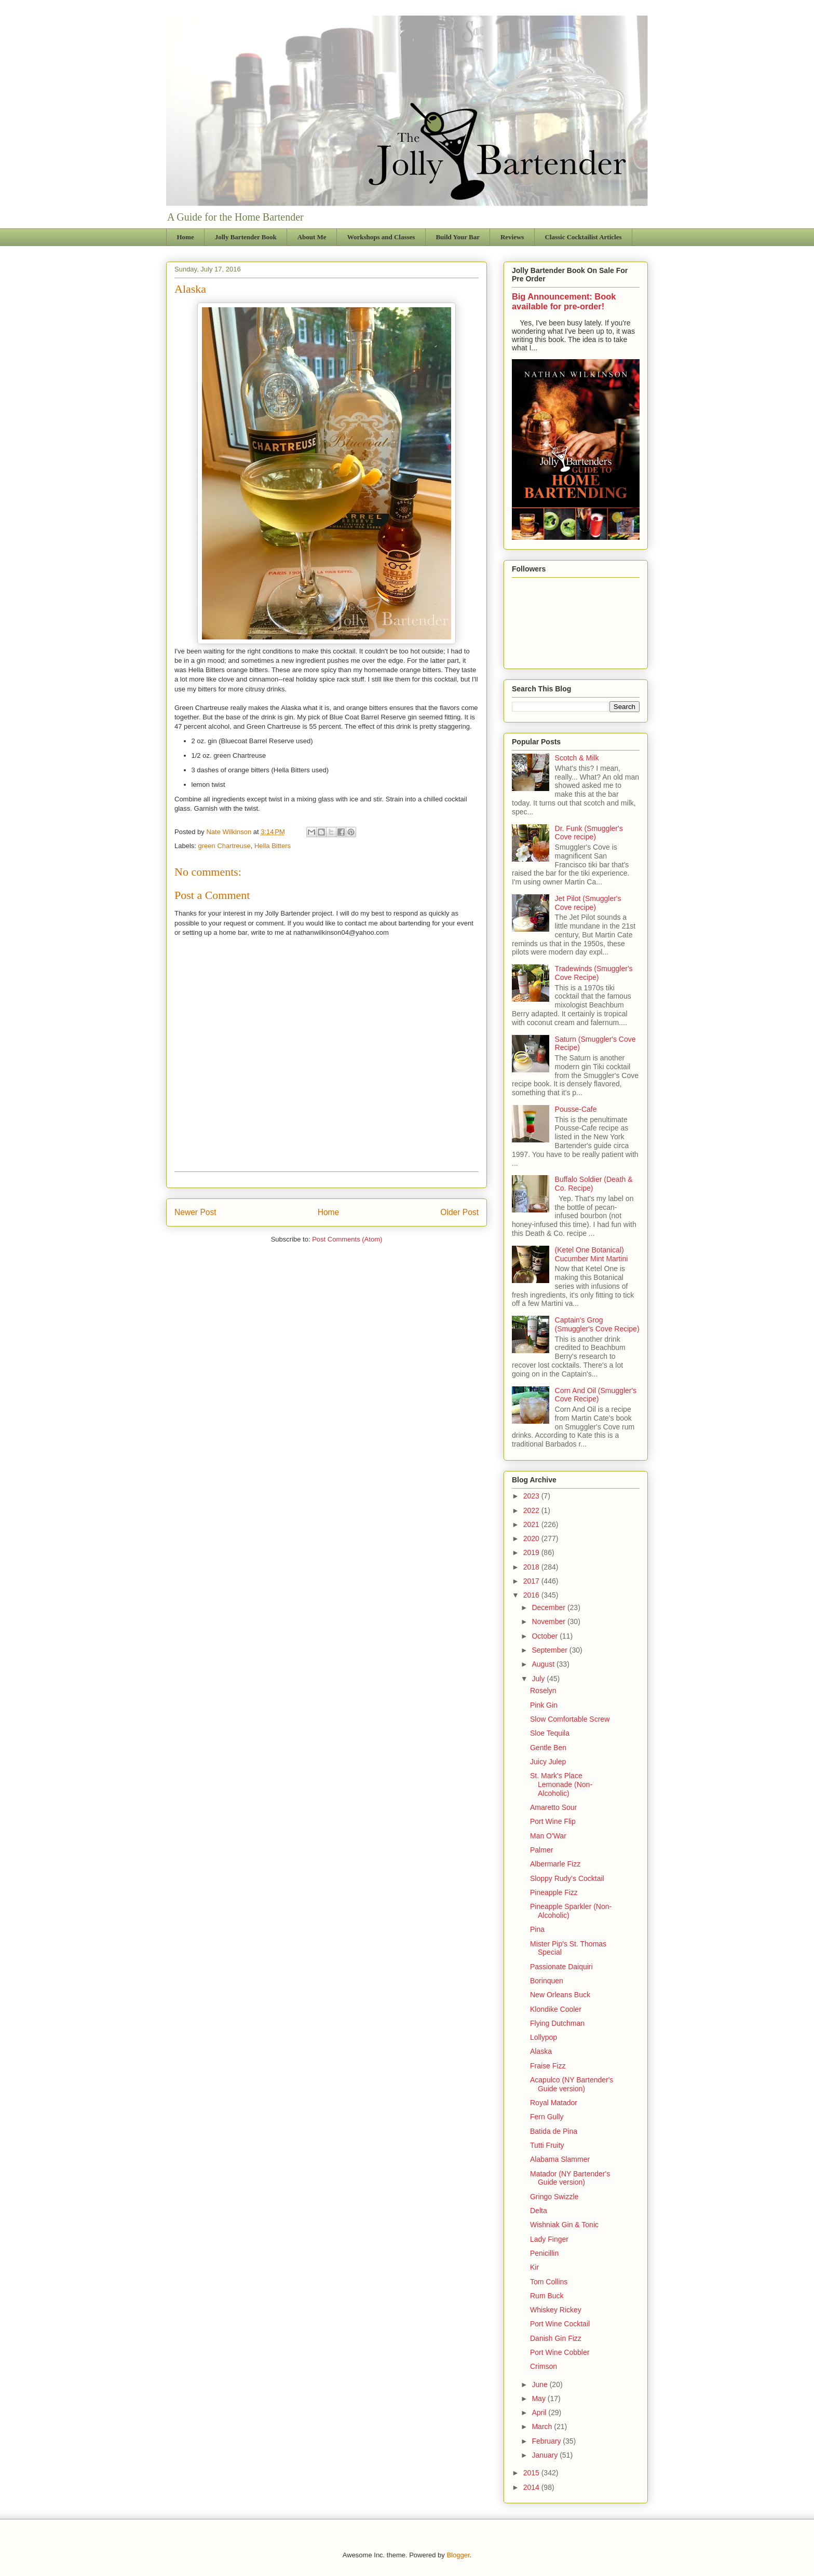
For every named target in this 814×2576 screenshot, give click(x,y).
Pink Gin (544, 1705)
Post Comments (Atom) (347, 1239)
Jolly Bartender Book (246, 237)
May (539, 2398)
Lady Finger (549, 2239)
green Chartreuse (224, 846)
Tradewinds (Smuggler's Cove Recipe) (594, 973)
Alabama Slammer (560, 2159)
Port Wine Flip (553, 1821)
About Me (312, 237)
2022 (532, 1510)
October (546, 1636)
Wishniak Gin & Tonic (564, 2224)
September (550, 1650)
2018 (532, 1567)
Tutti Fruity (547, 2145)
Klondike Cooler (555, 2009)
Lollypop (543, 2037)
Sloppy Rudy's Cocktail (567, 1878)
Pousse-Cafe (576, 1109)
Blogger (457, 2555)
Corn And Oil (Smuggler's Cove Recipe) (596, 1394)
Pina (537, 1929)
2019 (532, 1552)
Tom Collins (548, 2282)
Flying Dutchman (557, 2023)
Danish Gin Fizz (555, 2338)
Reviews (512, 237)
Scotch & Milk (577, 758)
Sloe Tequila (549, 1733)
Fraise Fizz (547, 2066)
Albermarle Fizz (555, 1864)
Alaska (541, 2051)
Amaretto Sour (553, 1807)
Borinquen (546, 1981)
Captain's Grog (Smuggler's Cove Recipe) (597, 1324)
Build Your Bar (458, 237)
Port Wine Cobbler (559, 2352)
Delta (538, 2210)
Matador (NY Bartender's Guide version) (570, 2178)
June (540, 2384)
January (546, 2455)
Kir (534, 2267)
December (549, 1607)
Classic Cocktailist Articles (583, 237)
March (543, 2426)
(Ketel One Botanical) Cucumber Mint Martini (591, 1254)
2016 (532, 1595)
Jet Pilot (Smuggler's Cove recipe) (588, 902)
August (544, 1664)
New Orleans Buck (560, 1995)
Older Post (459, 1212)
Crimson (543, 2366)
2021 (532, 1524)
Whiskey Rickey (555, 2310)
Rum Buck (547, 2296)
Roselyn (543, 1690)
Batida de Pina (553, 2131)
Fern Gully (547, 2116)
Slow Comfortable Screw (569, 1719)
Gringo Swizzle (554, 2196)
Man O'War (548, 1836)
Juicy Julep (548, 1761)
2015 (532, 2473)
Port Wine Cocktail (560, 2324)
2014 (532, 2487)
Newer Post (195, 1212)
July (539, 1678)
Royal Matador (553, 2102)
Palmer (541, 1850)
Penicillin (544, 2253)
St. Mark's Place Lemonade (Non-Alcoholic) (561, 1784)
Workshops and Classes (381, 237)
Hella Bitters (272, 846)
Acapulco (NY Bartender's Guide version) (571, 2084)
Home (185, 237)
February (547, 2441)
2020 (532, 1538)
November (549, 1621)
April (540, 2412)
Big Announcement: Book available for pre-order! (564, 301)
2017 (532, 1581)
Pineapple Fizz (554, 1892)
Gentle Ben (548, 1747)
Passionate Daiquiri (561, 1966)
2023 (532, 1496)
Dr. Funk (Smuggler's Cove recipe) (589, 832)
